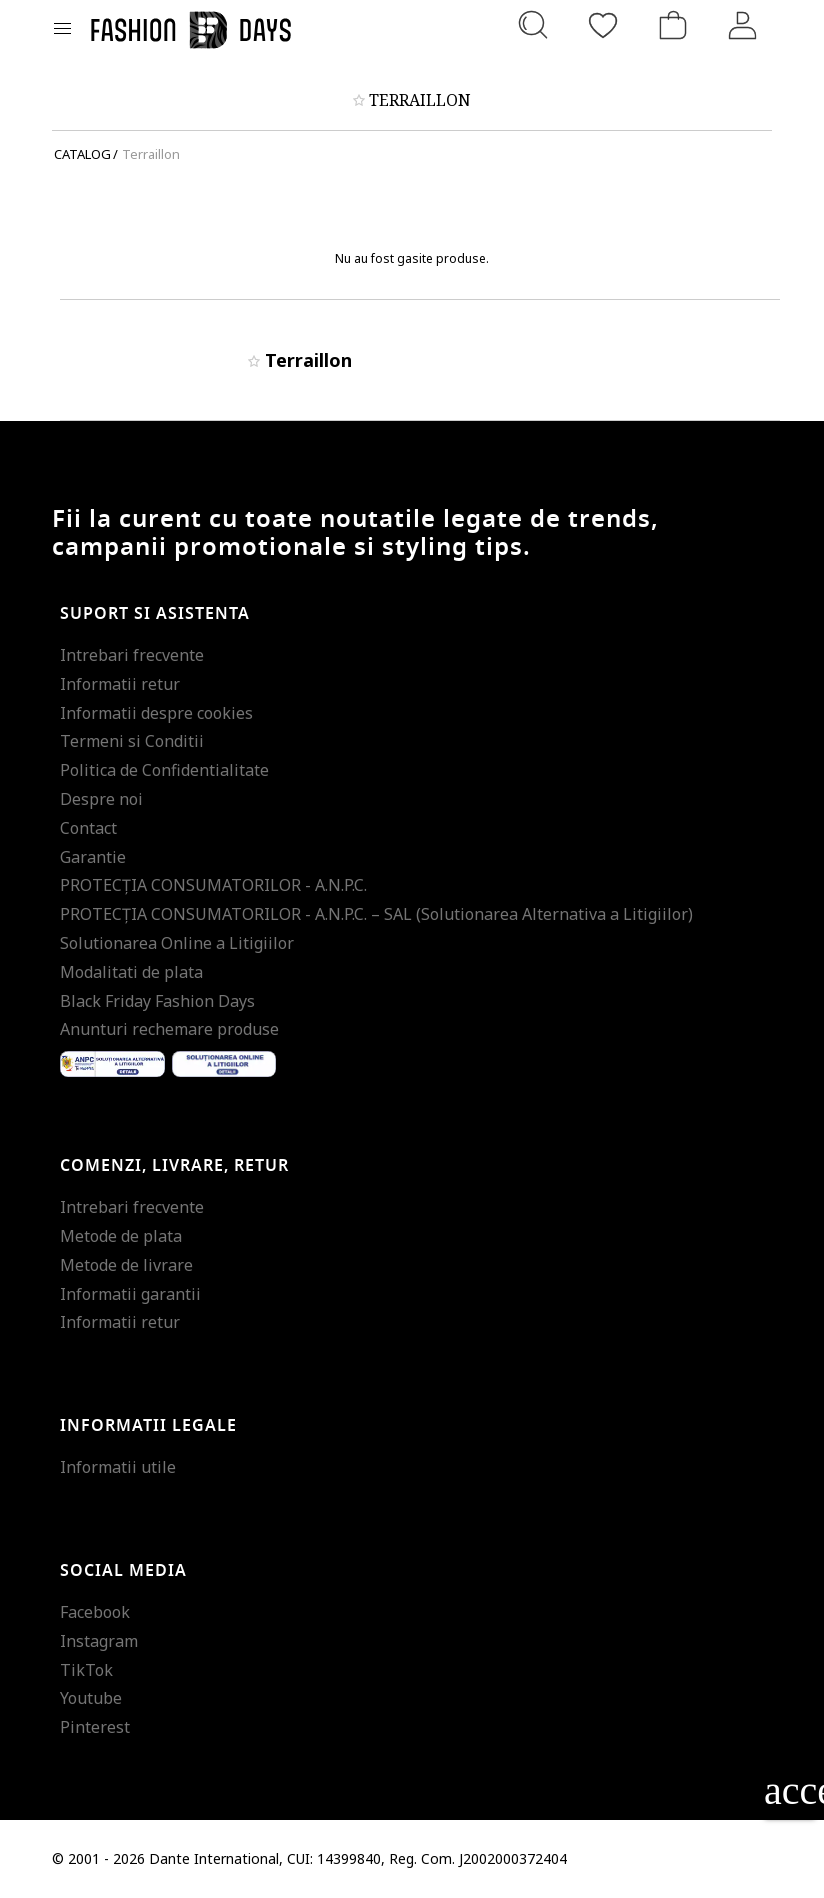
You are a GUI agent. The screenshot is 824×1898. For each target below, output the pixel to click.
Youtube (91, 1698)
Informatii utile (118, 1467)
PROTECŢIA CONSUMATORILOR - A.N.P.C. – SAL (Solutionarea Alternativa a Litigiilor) (376, 914)
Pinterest (95, 1727)
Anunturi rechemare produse (169, 1029)
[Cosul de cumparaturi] (673, 25)
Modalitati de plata (131, 972)
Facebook (95, 1612)
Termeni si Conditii (132, 741)
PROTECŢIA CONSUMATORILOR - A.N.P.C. (213, 885)
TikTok (86, 1670)
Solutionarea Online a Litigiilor (177, 943)
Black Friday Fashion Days (157, 1001)
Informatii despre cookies (156, 713)
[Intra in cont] (743, 25)
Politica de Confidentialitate (164, 770)
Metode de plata (121, 1236)
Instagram (99, 1641)
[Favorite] (603, 25)
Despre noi (101, 799)
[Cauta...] (533, 25)
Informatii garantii (130, 1294)
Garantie (93, 857)
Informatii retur (120, 684)
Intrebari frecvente (132, 655)
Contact (88, 828)
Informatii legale (148, 1426)
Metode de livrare (126, 1265)
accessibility (789, 1790)
